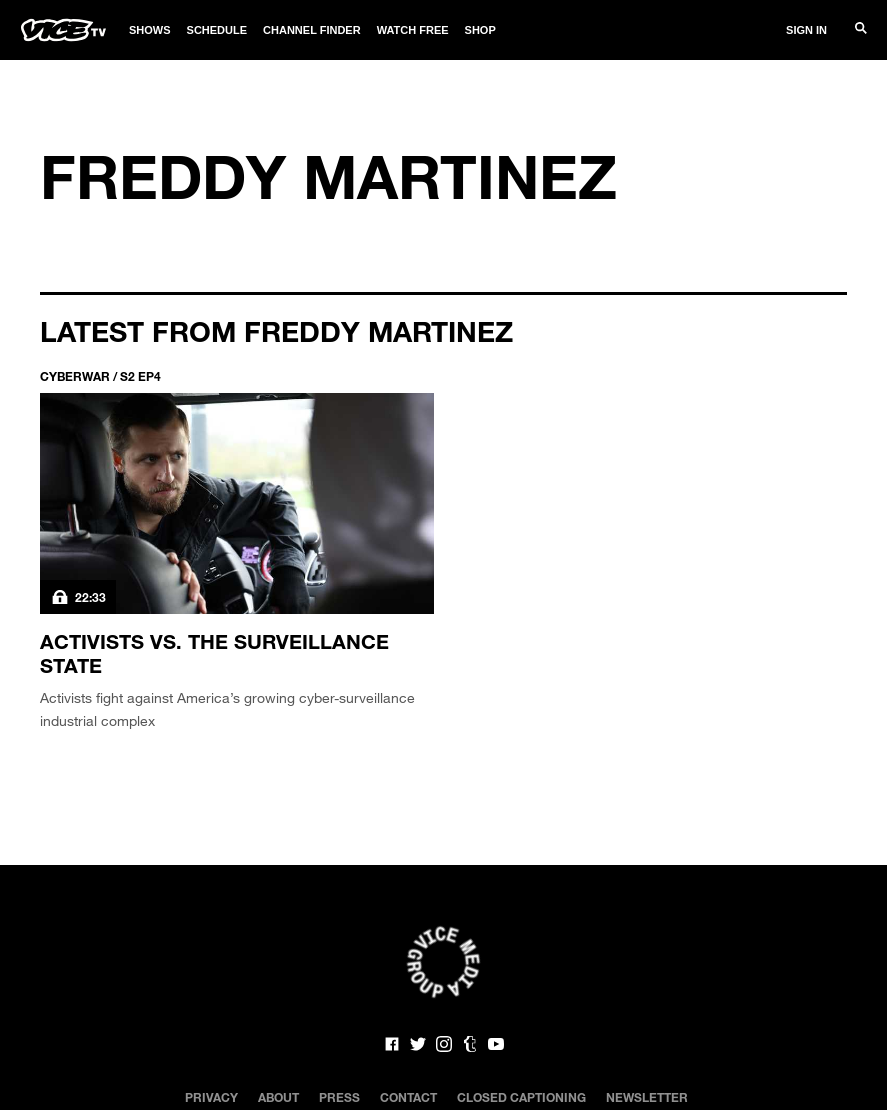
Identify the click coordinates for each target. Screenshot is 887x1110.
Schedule (217, 30)
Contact (408, 1097)
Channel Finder (312, 30)
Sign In (806, 30)
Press (339, 1097)
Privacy (211, 1097)
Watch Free (413, 30)
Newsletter (647, 1097)
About (278, 1097)
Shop (480, 30)
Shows (150, 30)
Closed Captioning (521, 1097)
